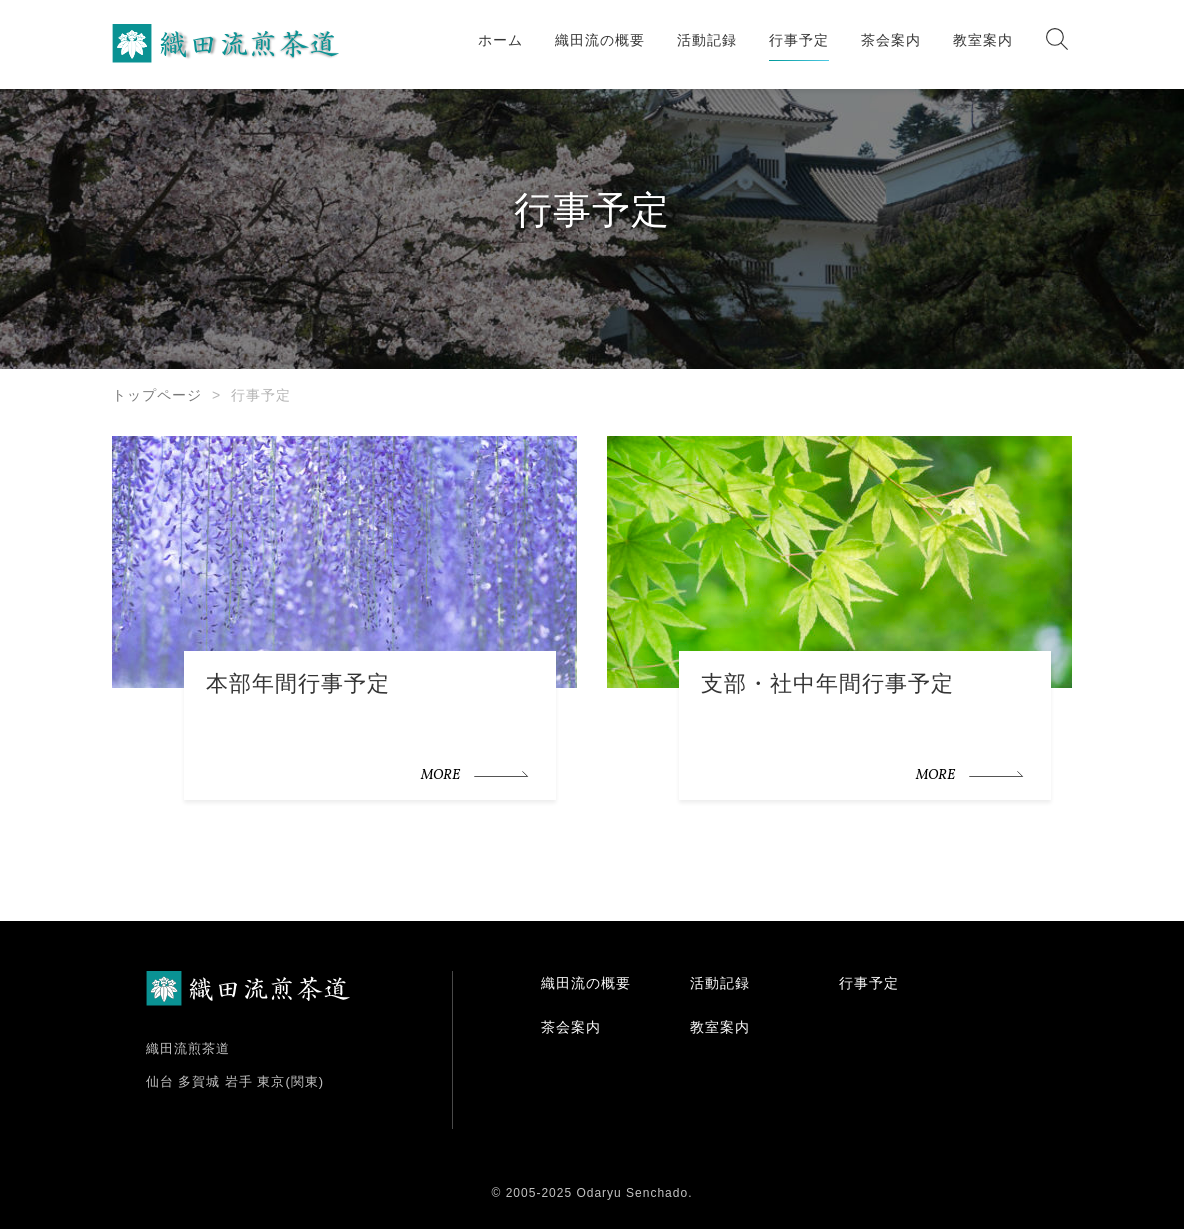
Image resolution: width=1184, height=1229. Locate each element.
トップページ (157, 395)
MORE (440, 775)
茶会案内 (891, 40)
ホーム (500, 40)
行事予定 (799, 40)
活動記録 (707, 40)
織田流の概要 (600, 40)
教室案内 (983, 40)
